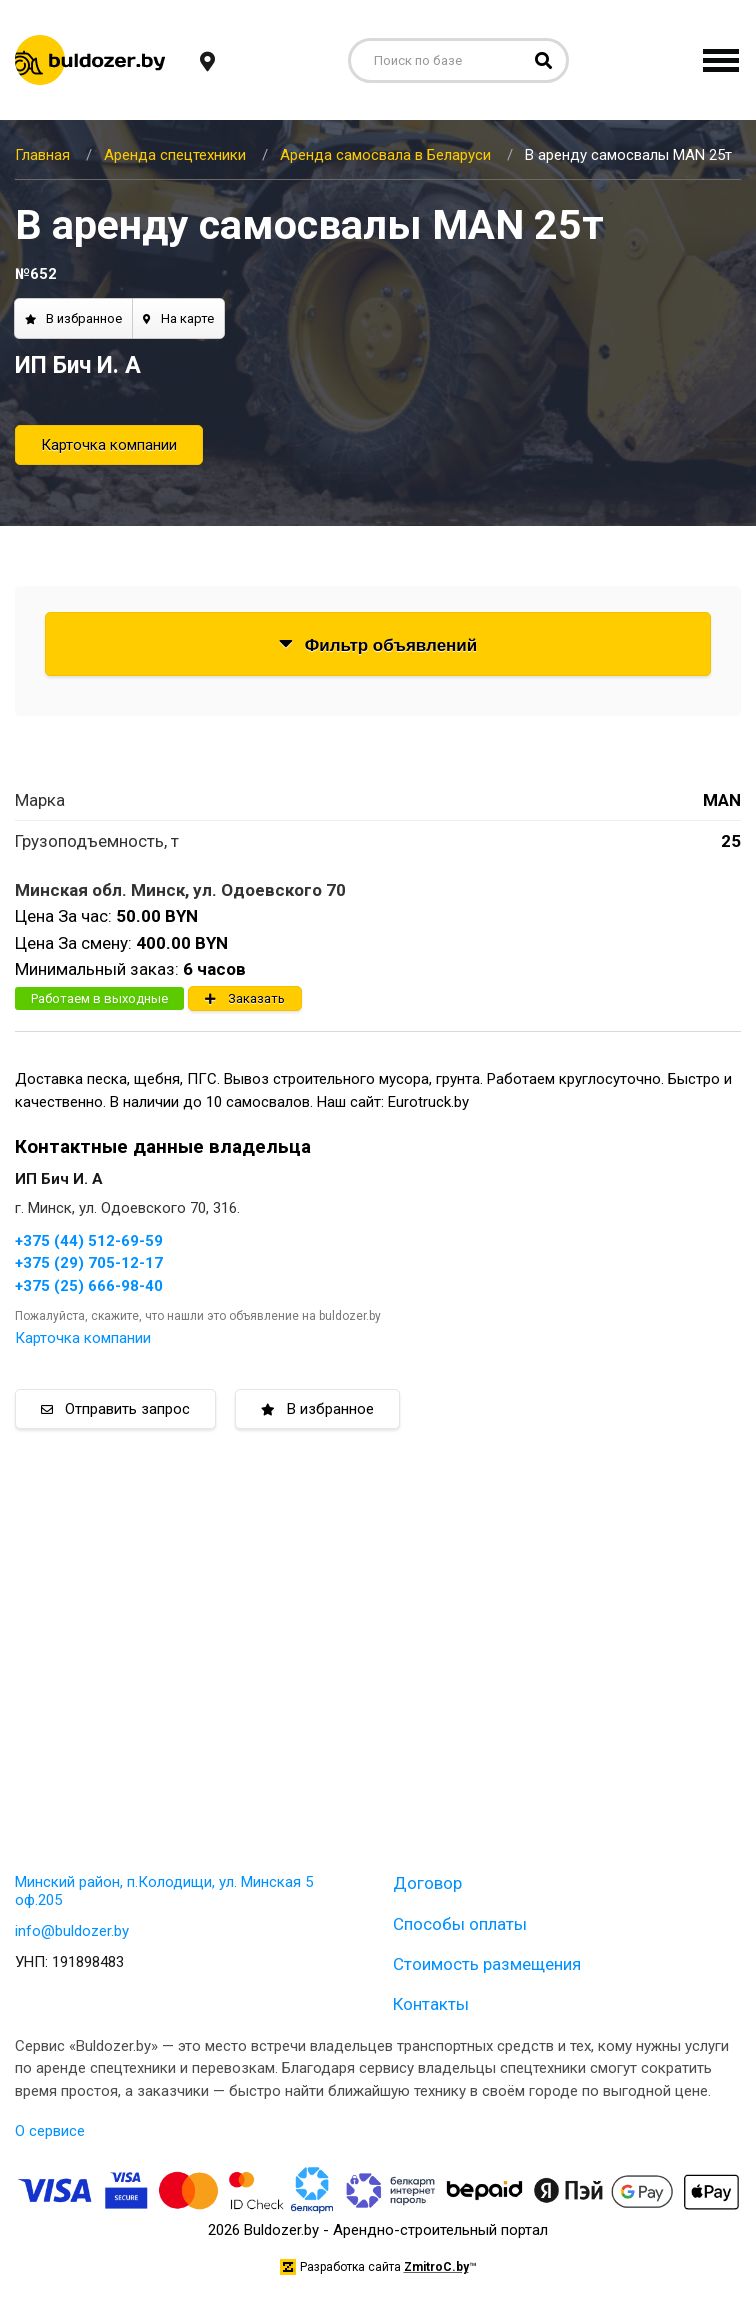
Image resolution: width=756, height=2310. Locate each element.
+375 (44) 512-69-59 (89, 1241)
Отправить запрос (115, 1409)
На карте (178, 318)
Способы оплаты (460, 1924)
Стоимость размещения (487, 1964)
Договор (427, 1883)
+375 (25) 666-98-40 (89, 1286)
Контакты (431, 2004)
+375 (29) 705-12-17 (89, 1263)
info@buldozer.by (72, 1931)
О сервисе (50, 2131)
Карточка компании (109, 445)
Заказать (245, 998)
